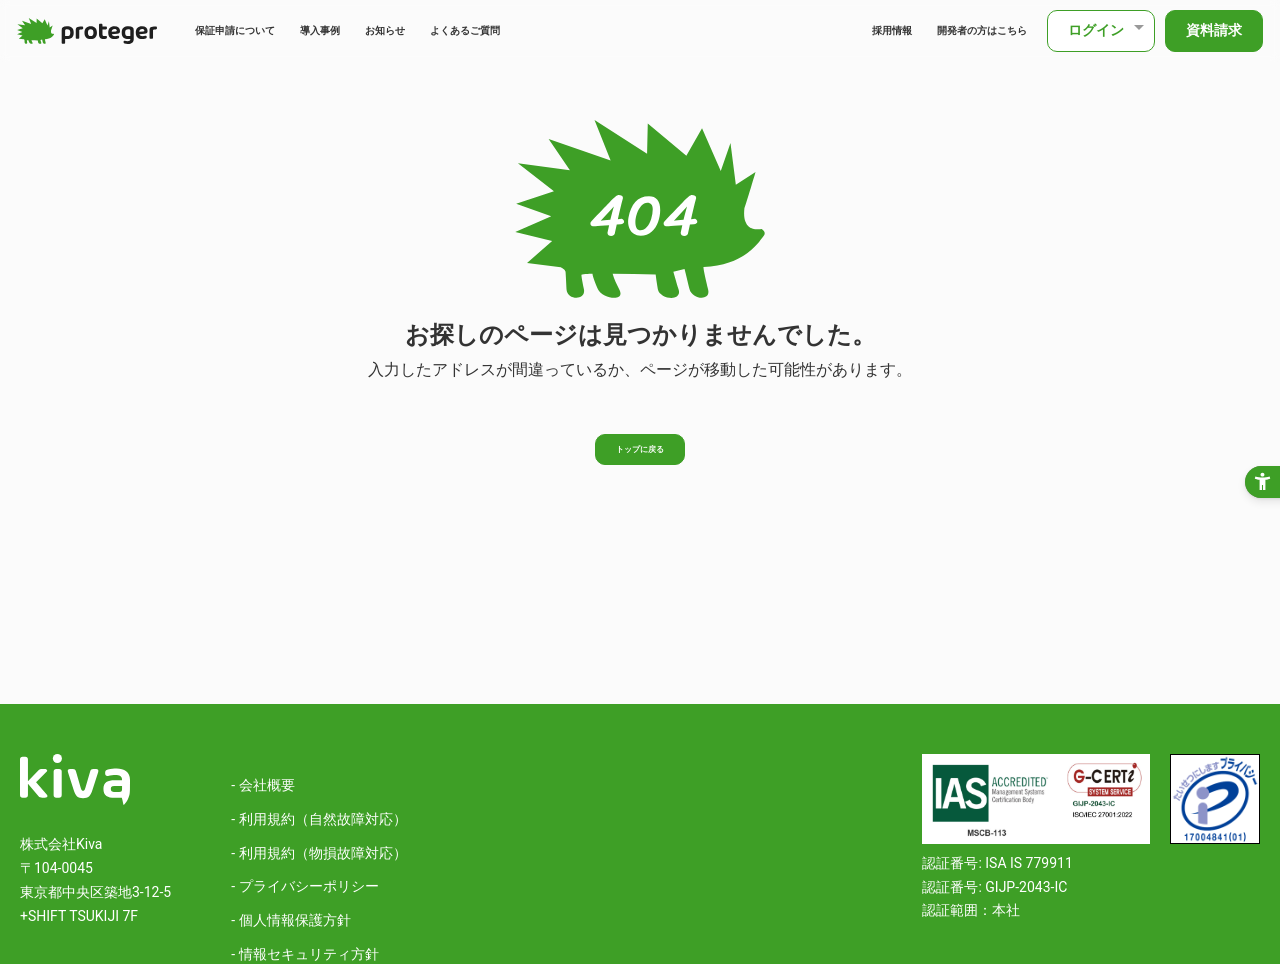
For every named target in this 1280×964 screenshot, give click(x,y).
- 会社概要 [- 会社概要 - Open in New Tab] (262, 785)
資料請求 (1211, 30)
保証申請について (263, 30)
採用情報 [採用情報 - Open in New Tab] (823, 30)
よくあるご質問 (586, 30)
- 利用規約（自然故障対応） (318, 819)
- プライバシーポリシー (304, 886)
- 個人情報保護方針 (290, 920)
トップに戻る (640, 456)
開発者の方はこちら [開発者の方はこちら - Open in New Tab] (952, 30)
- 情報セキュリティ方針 (304, 954)
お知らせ (473, 30)
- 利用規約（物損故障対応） (318, 853)
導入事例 (384, 30)
